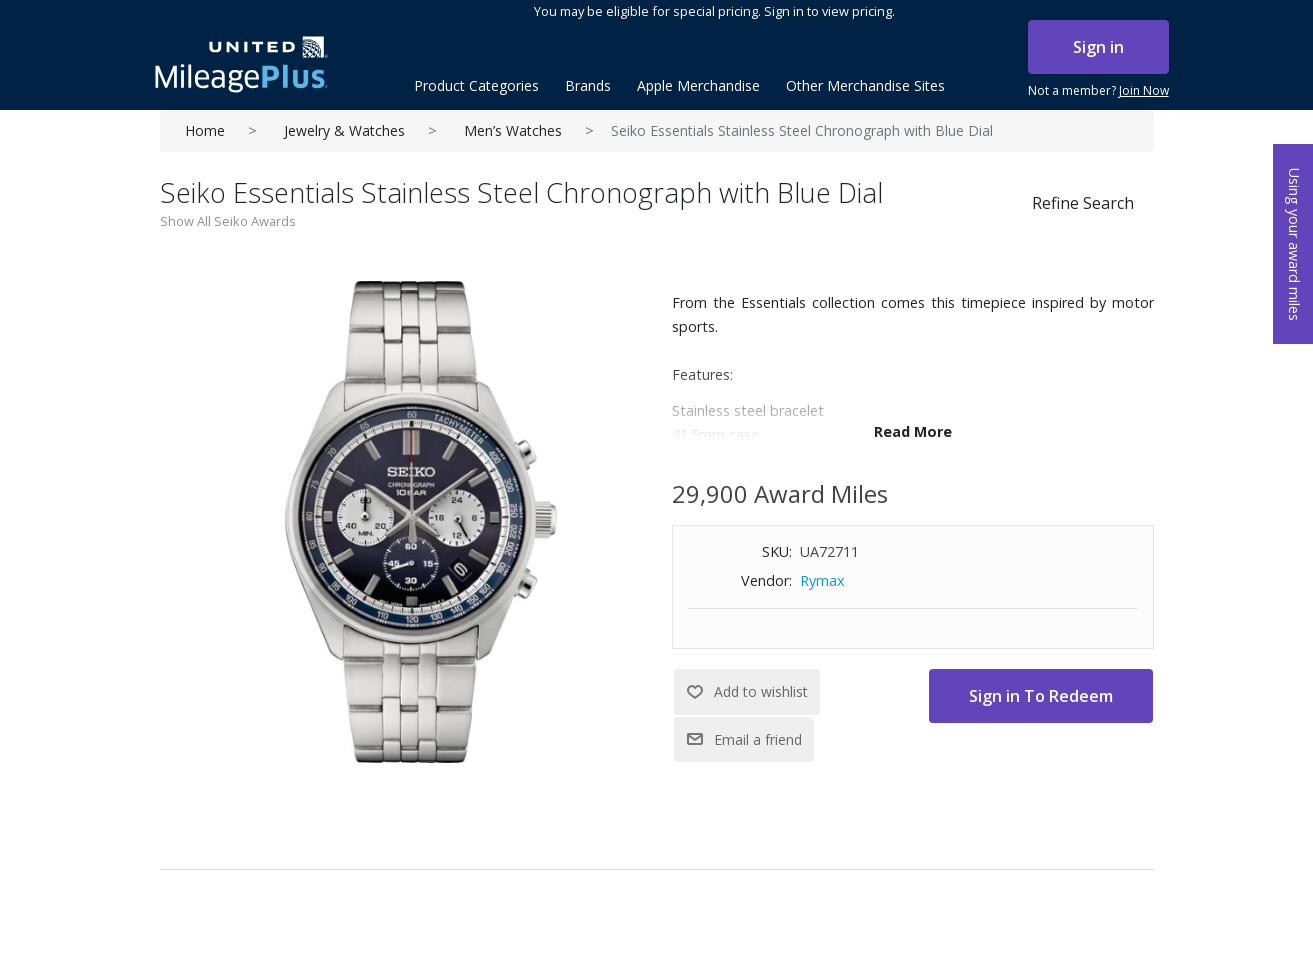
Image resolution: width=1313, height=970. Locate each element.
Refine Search (1083, 203)
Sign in (1098, 47)
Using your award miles (1294, 244)
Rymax (822, 580)
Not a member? (1098, 91)
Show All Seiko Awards (228, 221)
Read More (913, 431)
